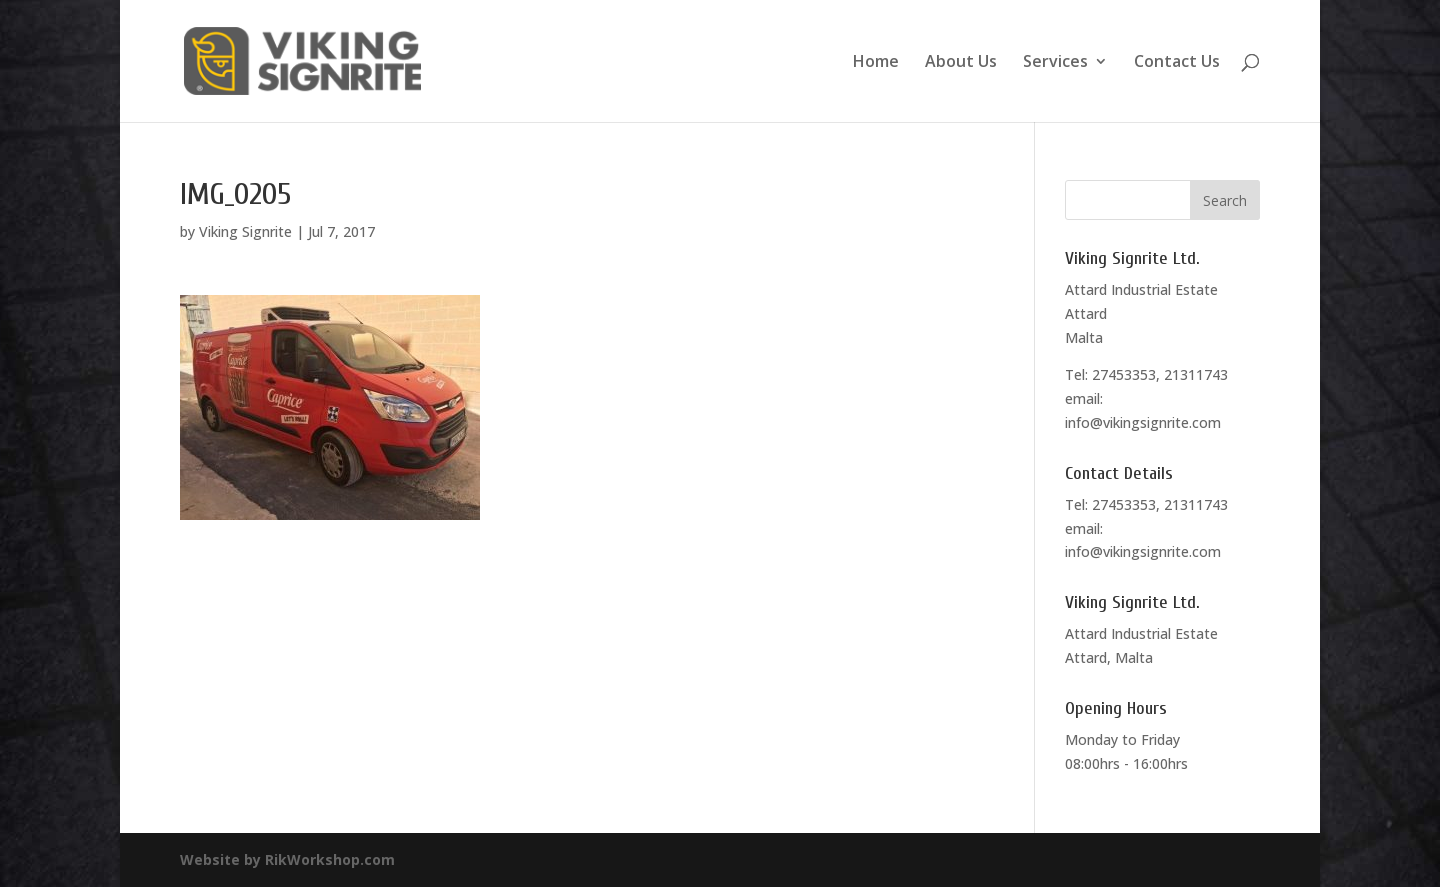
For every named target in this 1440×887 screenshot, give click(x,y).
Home (876, 63)
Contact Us (1177, 63)
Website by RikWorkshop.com (287, 859)
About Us (961, 63)
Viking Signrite (245, 231)
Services (1055, 63)
